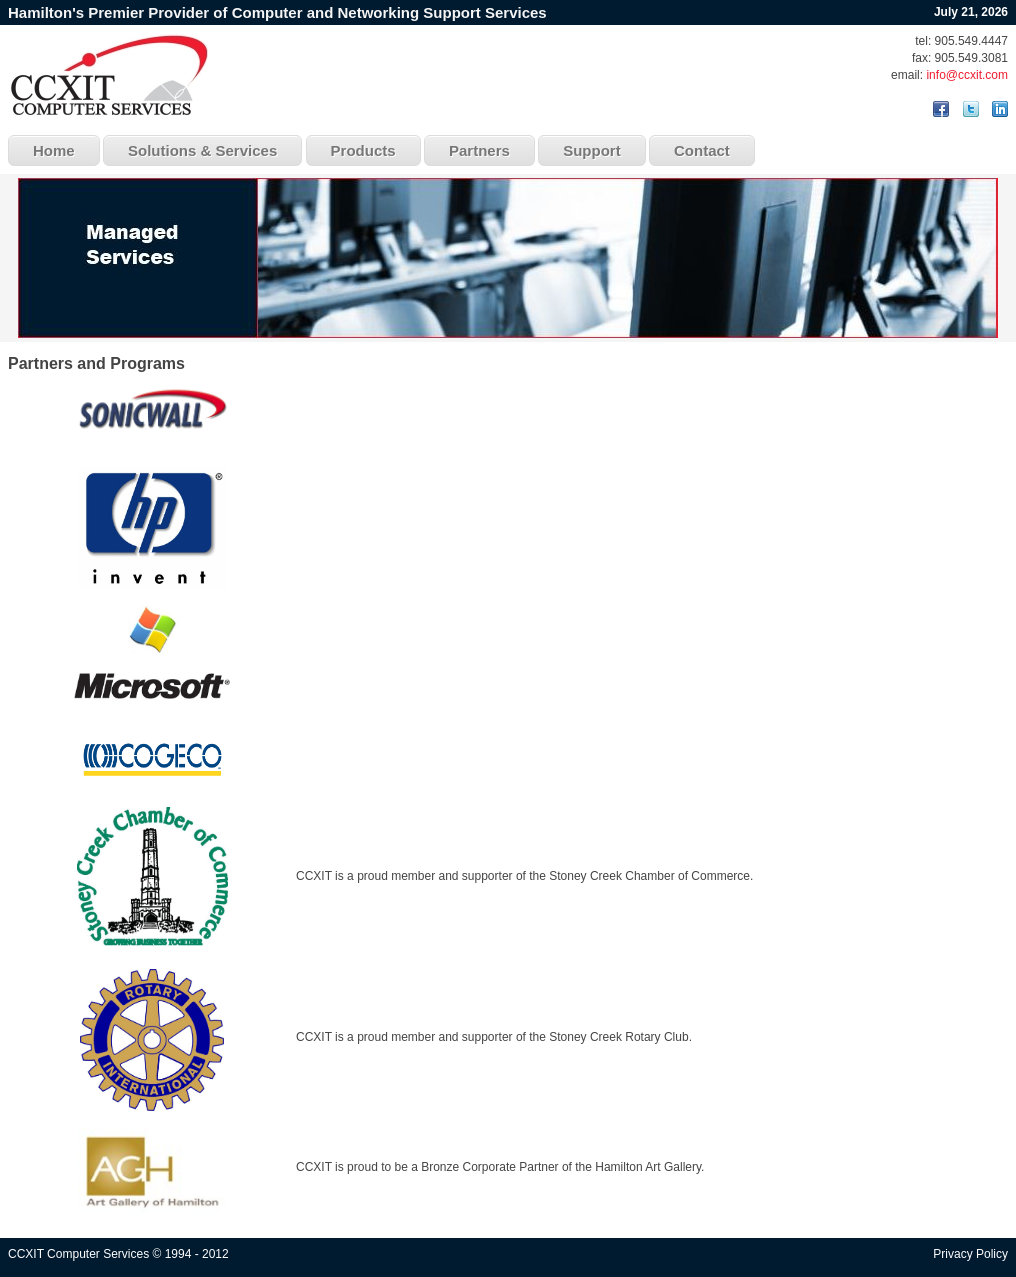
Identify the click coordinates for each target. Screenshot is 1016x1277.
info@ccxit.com (967, 75)
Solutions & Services (202, 150)
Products (363, 150)
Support (592, 150)
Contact (702, 150)
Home (54, 150)
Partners (479, 150)
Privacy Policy (970, 1254)
